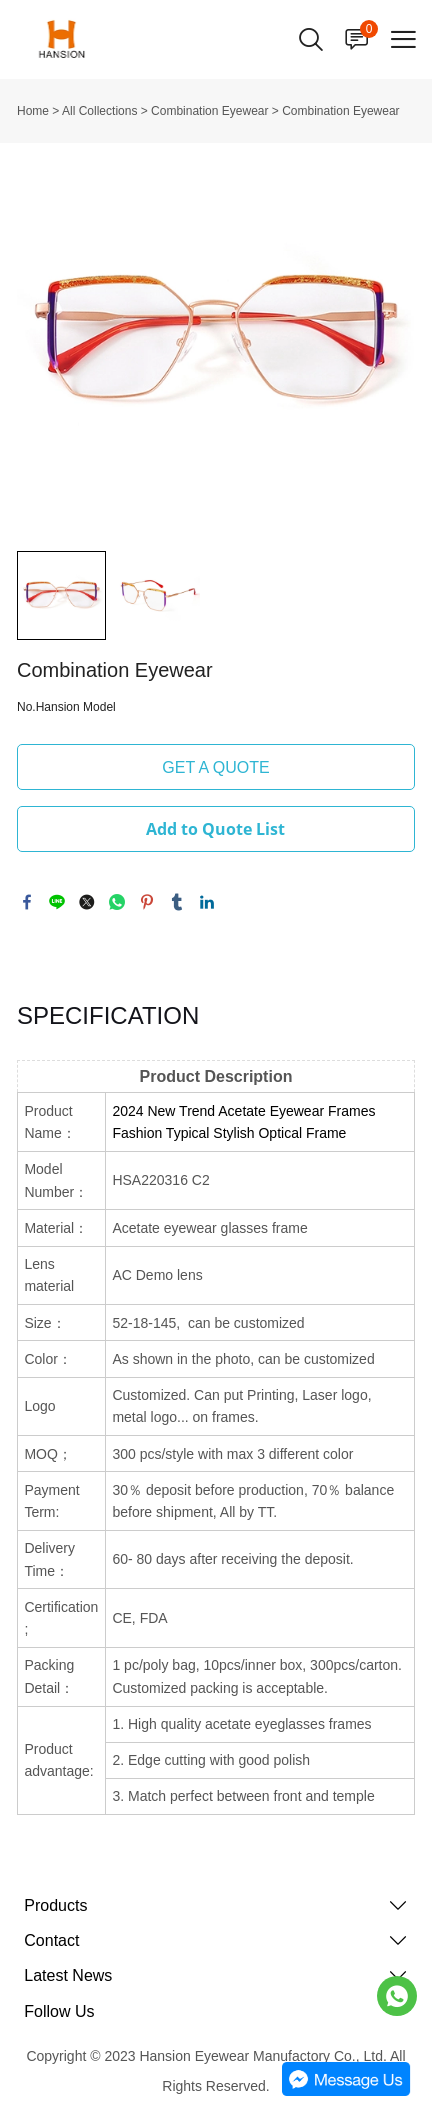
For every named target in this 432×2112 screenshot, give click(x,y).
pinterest (147, 902)
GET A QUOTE (215, 767)
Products (55, 1905)
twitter (87, 902)
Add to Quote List (215, 829)
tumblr (177, 902)
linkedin (207, 902)
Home (33, 111)
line (57, 902)
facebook (27, 902)
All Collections (99, 111)
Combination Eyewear (209, 111)
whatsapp (117, 902)
